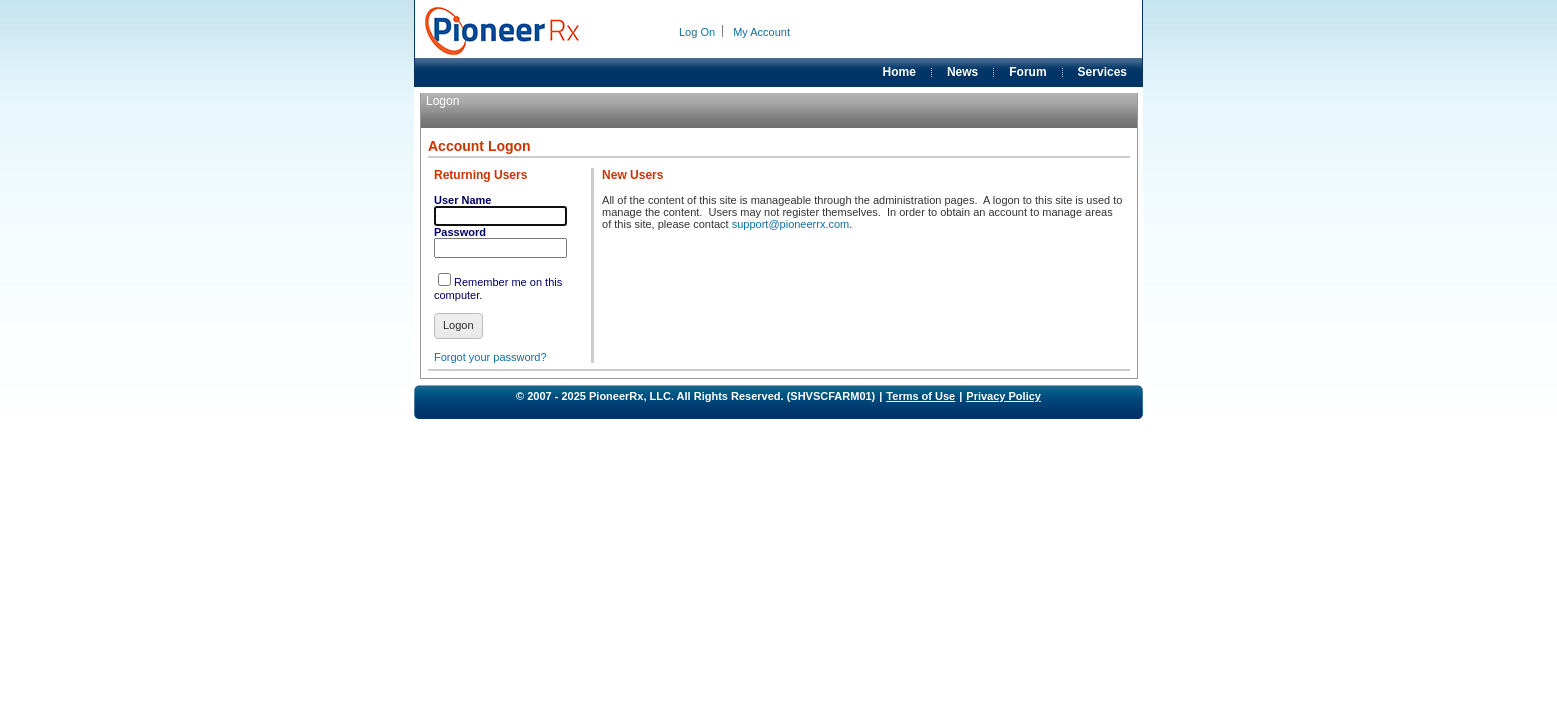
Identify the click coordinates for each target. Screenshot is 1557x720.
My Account (761, 32)
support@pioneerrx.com (791, 224)
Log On (697, 32)
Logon (458, 325)
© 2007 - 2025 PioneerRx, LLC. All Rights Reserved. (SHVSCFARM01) (695, 396)
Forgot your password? (490, 357)
